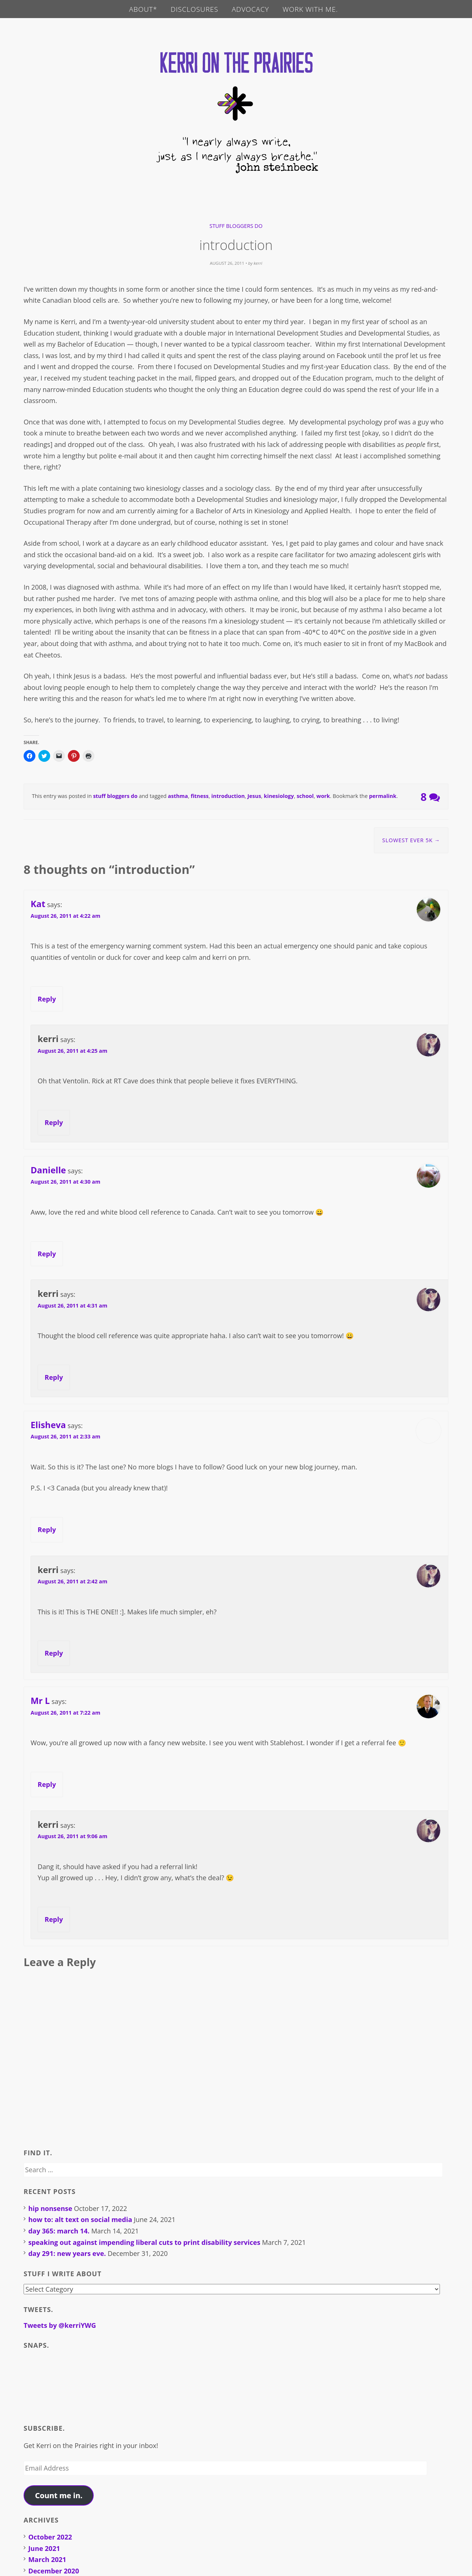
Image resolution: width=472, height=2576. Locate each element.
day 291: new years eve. (67, 2254)
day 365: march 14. (59, 2231)
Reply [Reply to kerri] (54, 1123)
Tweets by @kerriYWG (60, 2325)
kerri (258, 264)
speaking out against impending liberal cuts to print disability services (144, 2242)
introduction (228, 796)
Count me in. (58, 2496)
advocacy (251, 9)
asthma (178, 796)
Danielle (48, 1170)
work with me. (310, 9)
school (304, 796)
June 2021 (44, 2548)
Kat (38, 904)
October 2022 (50, 2537)
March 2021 (47, 2560)
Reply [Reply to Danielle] (47, 1254)
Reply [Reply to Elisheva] (47, 1530)
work (323, 796)
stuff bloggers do (236, 226)
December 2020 (53, 2571)
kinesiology (279, 796)
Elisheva (48, 1425)
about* (142, 9)
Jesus (254, 796)
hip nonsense (50, 2208)
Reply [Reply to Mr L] (47, 1784)
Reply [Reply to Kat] (47, 999)
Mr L (40, 1701)
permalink (382, 796)
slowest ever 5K (411, 840)
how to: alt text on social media (80, 2220)
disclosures (194, 9)
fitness (199, 796)
